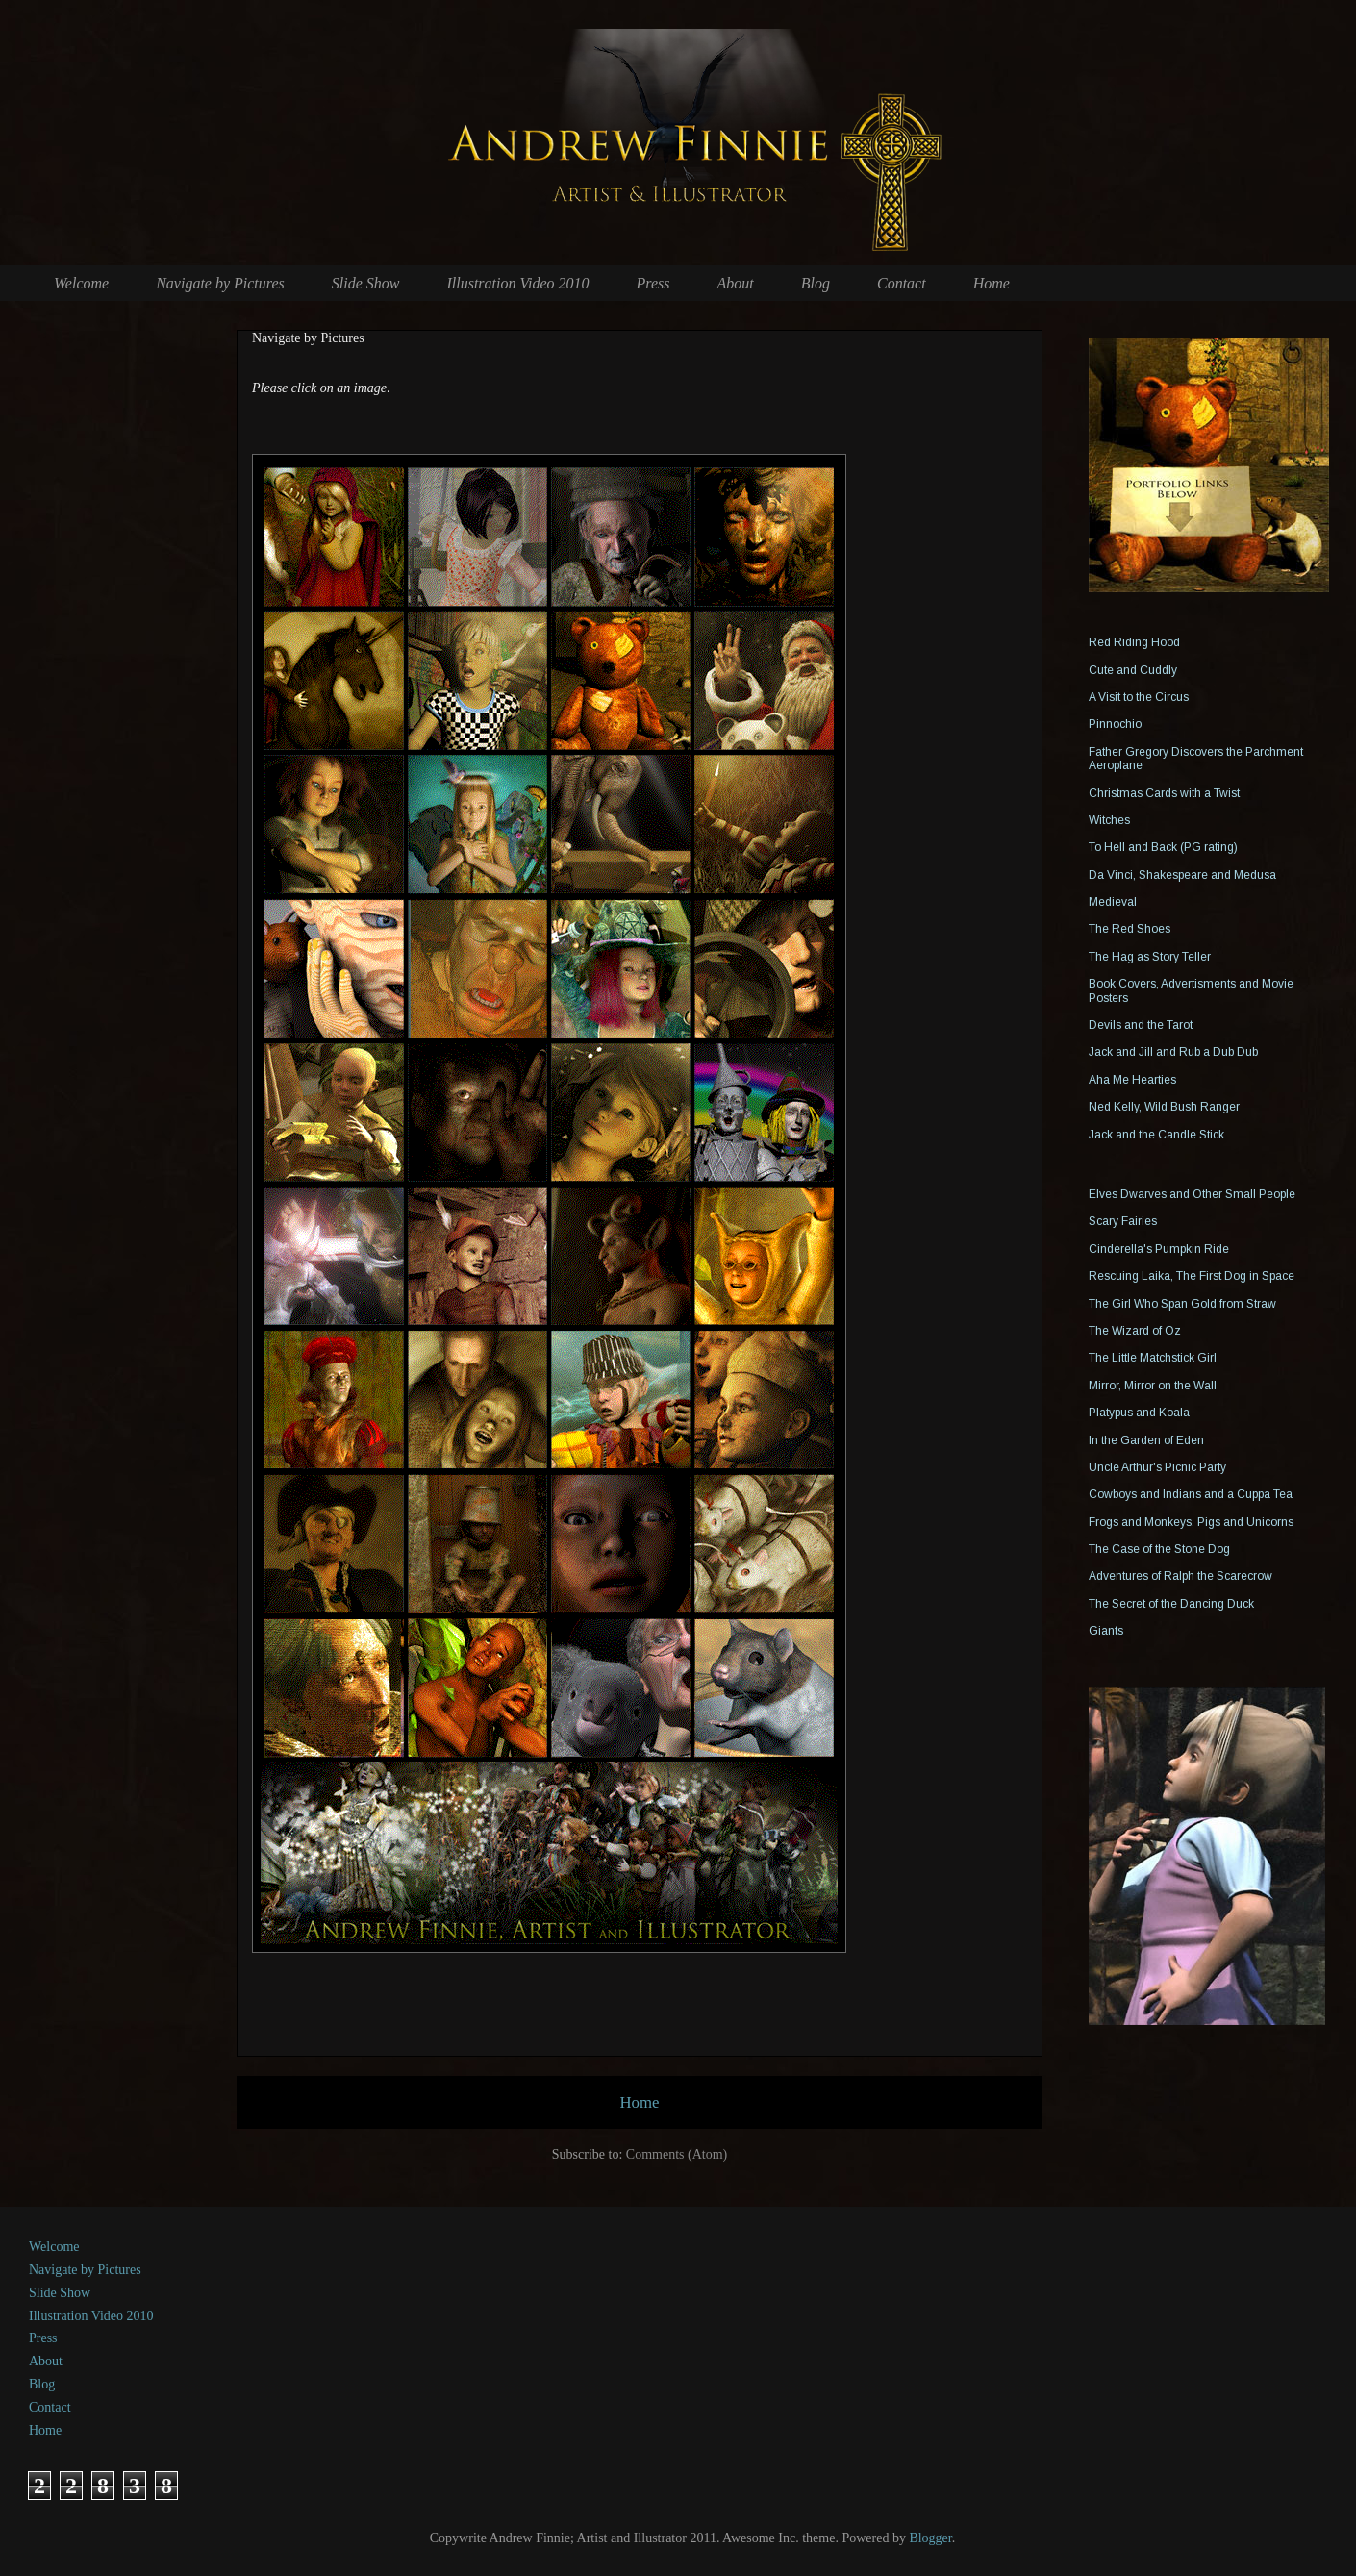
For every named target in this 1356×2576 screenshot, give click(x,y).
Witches (1109, 820)
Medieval (1113, 902)
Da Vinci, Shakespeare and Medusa (1182, 875)
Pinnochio (1115, 724)
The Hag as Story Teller (1150, 956)
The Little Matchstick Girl (1153, 1357)
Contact (901, 283)
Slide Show (366, 283)
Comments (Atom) (676, 2154)
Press (653, 283)
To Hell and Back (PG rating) (1163, 847)
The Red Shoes (1129, 929)
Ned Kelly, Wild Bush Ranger (1164, 1106)
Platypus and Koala (1139, 1412)
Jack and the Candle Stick (1156, 1134)
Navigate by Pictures (220, 283)
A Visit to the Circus (1139, 697)
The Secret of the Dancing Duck (1171, 1604)
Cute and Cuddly (1133, 670)
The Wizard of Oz (1135, 1331)
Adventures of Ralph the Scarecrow (1180, 1576)
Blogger (930, 2538)
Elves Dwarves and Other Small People (1192, 1194)
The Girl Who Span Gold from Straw (1182, 1304)
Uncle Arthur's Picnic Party (1157, 1467)
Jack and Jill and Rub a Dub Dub (1173, 1052)
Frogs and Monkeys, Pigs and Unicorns (1191, 1522)
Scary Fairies (1123, 1221)
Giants (1106, 1631)
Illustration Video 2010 (517, 283)
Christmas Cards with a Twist (1164, 793)
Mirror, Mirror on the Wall (1153, 1385)
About (735, 283)
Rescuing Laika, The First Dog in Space (1191, 1276)
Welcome (81, 283)
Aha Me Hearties (1132, 1080)
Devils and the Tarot (1141, 1025)
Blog (815, 283)
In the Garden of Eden (1146, 1440)
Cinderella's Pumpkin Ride (1159, 1249)
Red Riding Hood (1134, 642)
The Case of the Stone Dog (1159, 1549)
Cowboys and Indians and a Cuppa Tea (1191, 1494)
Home (991, 283)
